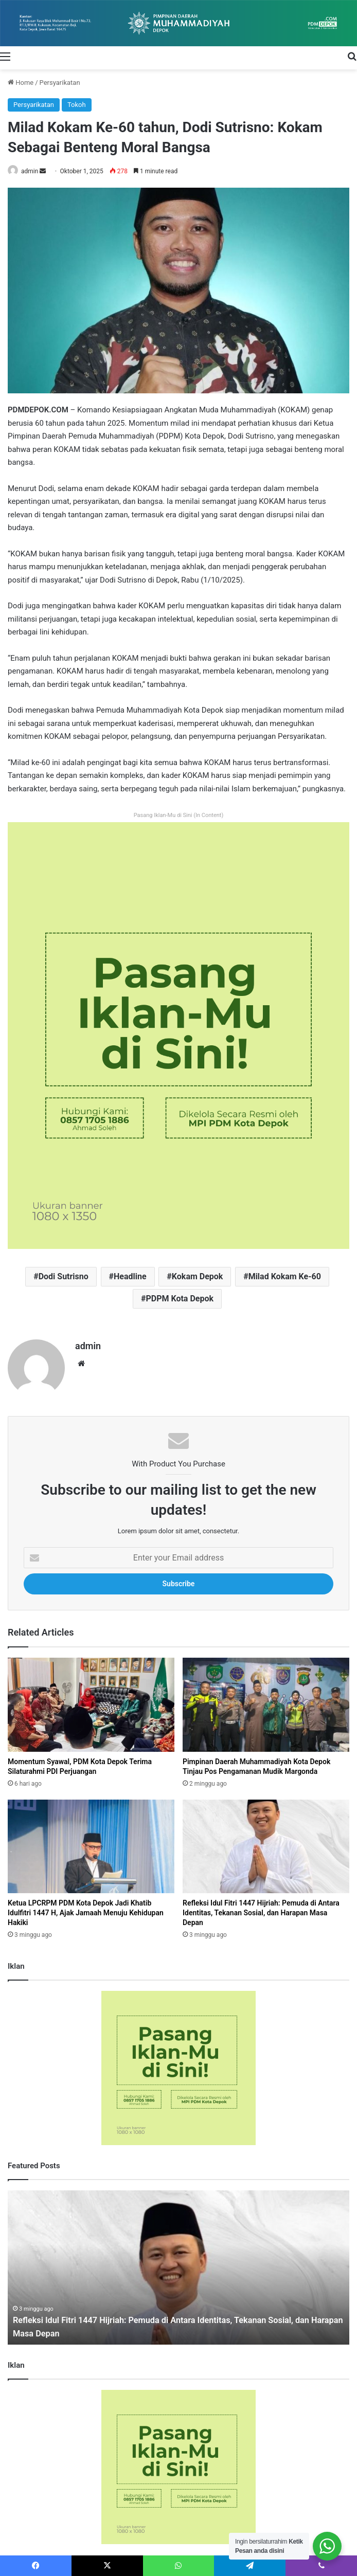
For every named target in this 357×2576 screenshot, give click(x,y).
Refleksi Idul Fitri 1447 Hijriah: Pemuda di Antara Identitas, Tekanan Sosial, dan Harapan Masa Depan (261, 1908)
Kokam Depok (197, 1276)
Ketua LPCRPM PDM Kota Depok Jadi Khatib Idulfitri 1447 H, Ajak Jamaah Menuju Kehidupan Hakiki (86, 1908)
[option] (178, 2263)
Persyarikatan (60, 82)
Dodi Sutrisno (63, 1276)
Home (20, 82)
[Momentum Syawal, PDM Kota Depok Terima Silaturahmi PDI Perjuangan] (91, 1700)
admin (29, 171)
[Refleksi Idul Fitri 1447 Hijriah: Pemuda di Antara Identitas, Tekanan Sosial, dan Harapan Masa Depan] (266, 1842)
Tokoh (76, 104)
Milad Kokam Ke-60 (284, 1276)
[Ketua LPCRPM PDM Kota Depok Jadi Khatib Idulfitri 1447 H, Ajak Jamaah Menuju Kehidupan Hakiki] (91, 1842)
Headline (130, 1276)
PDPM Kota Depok (179, 1298)
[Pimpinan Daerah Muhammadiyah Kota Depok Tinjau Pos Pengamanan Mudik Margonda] (266, 1700)
